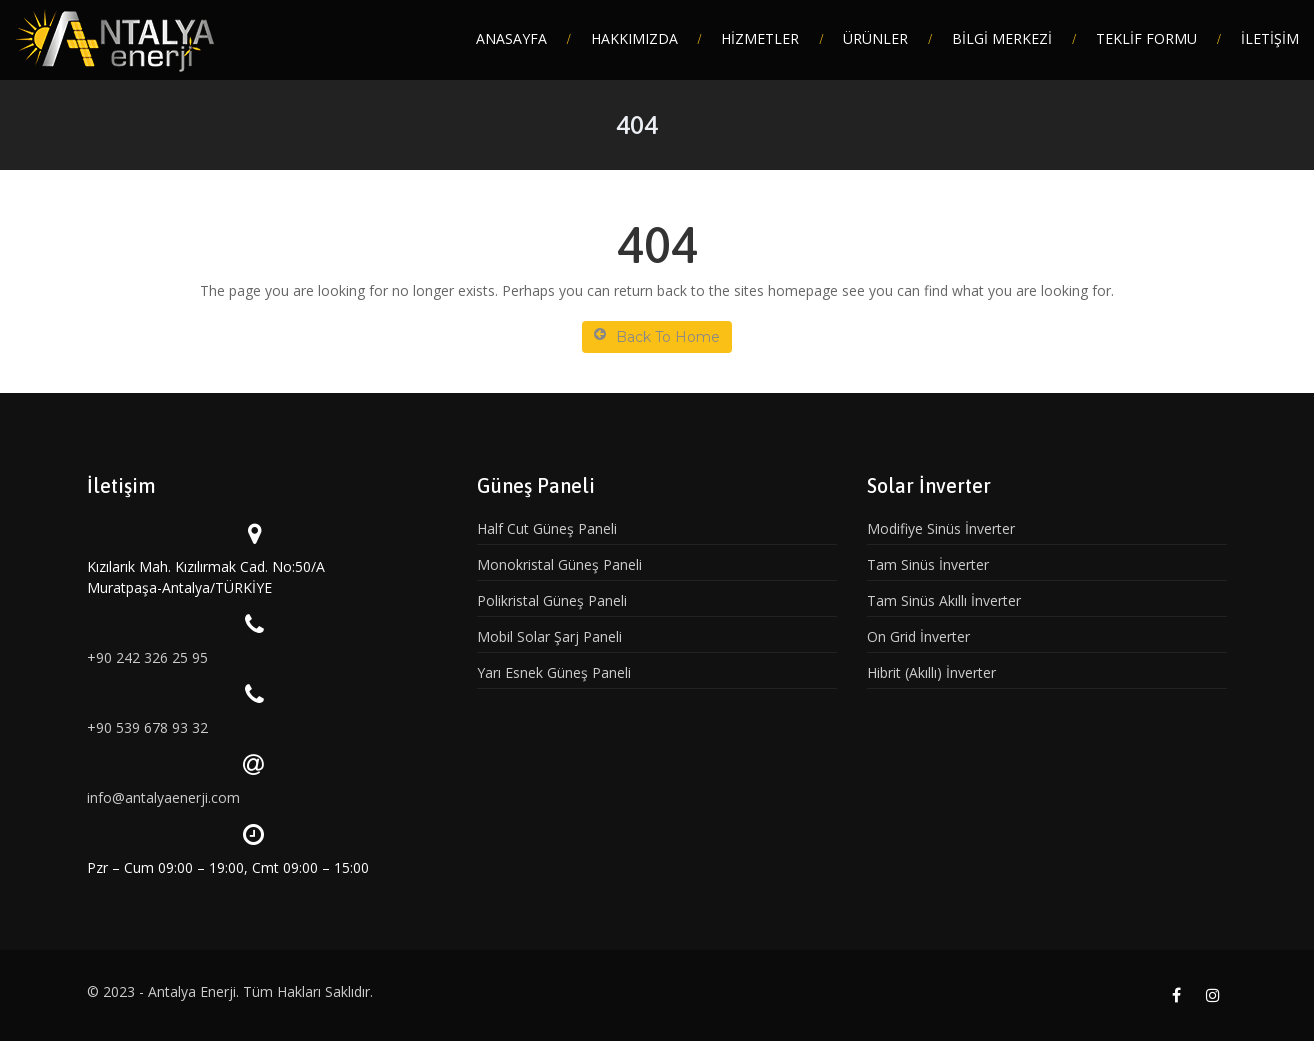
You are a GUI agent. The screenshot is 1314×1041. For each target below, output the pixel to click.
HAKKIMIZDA (634, 38)
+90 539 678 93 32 (147, 727)
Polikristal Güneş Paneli (552, 600)
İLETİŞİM (1270, 38)
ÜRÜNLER (875, 38)
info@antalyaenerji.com (163, 797)
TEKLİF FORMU (1146, 38)
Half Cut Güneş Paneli (547, 528)
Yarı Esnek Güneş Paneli (554, 672)
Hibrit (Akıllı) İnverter (931, 672)
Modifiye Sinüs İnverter (941, 528)
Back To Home (657, 336)
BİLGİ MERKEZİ (1002, 38)
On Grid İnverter (918, 636)
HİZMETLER (760, 38)
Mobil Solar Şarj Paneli (549, 636)
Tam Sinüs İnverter (928, 564)
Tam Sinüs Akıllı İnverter (944, 600)
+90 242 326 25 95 (147, 657)
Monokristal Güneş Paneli (559, 564)
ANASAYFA (511, 38)
